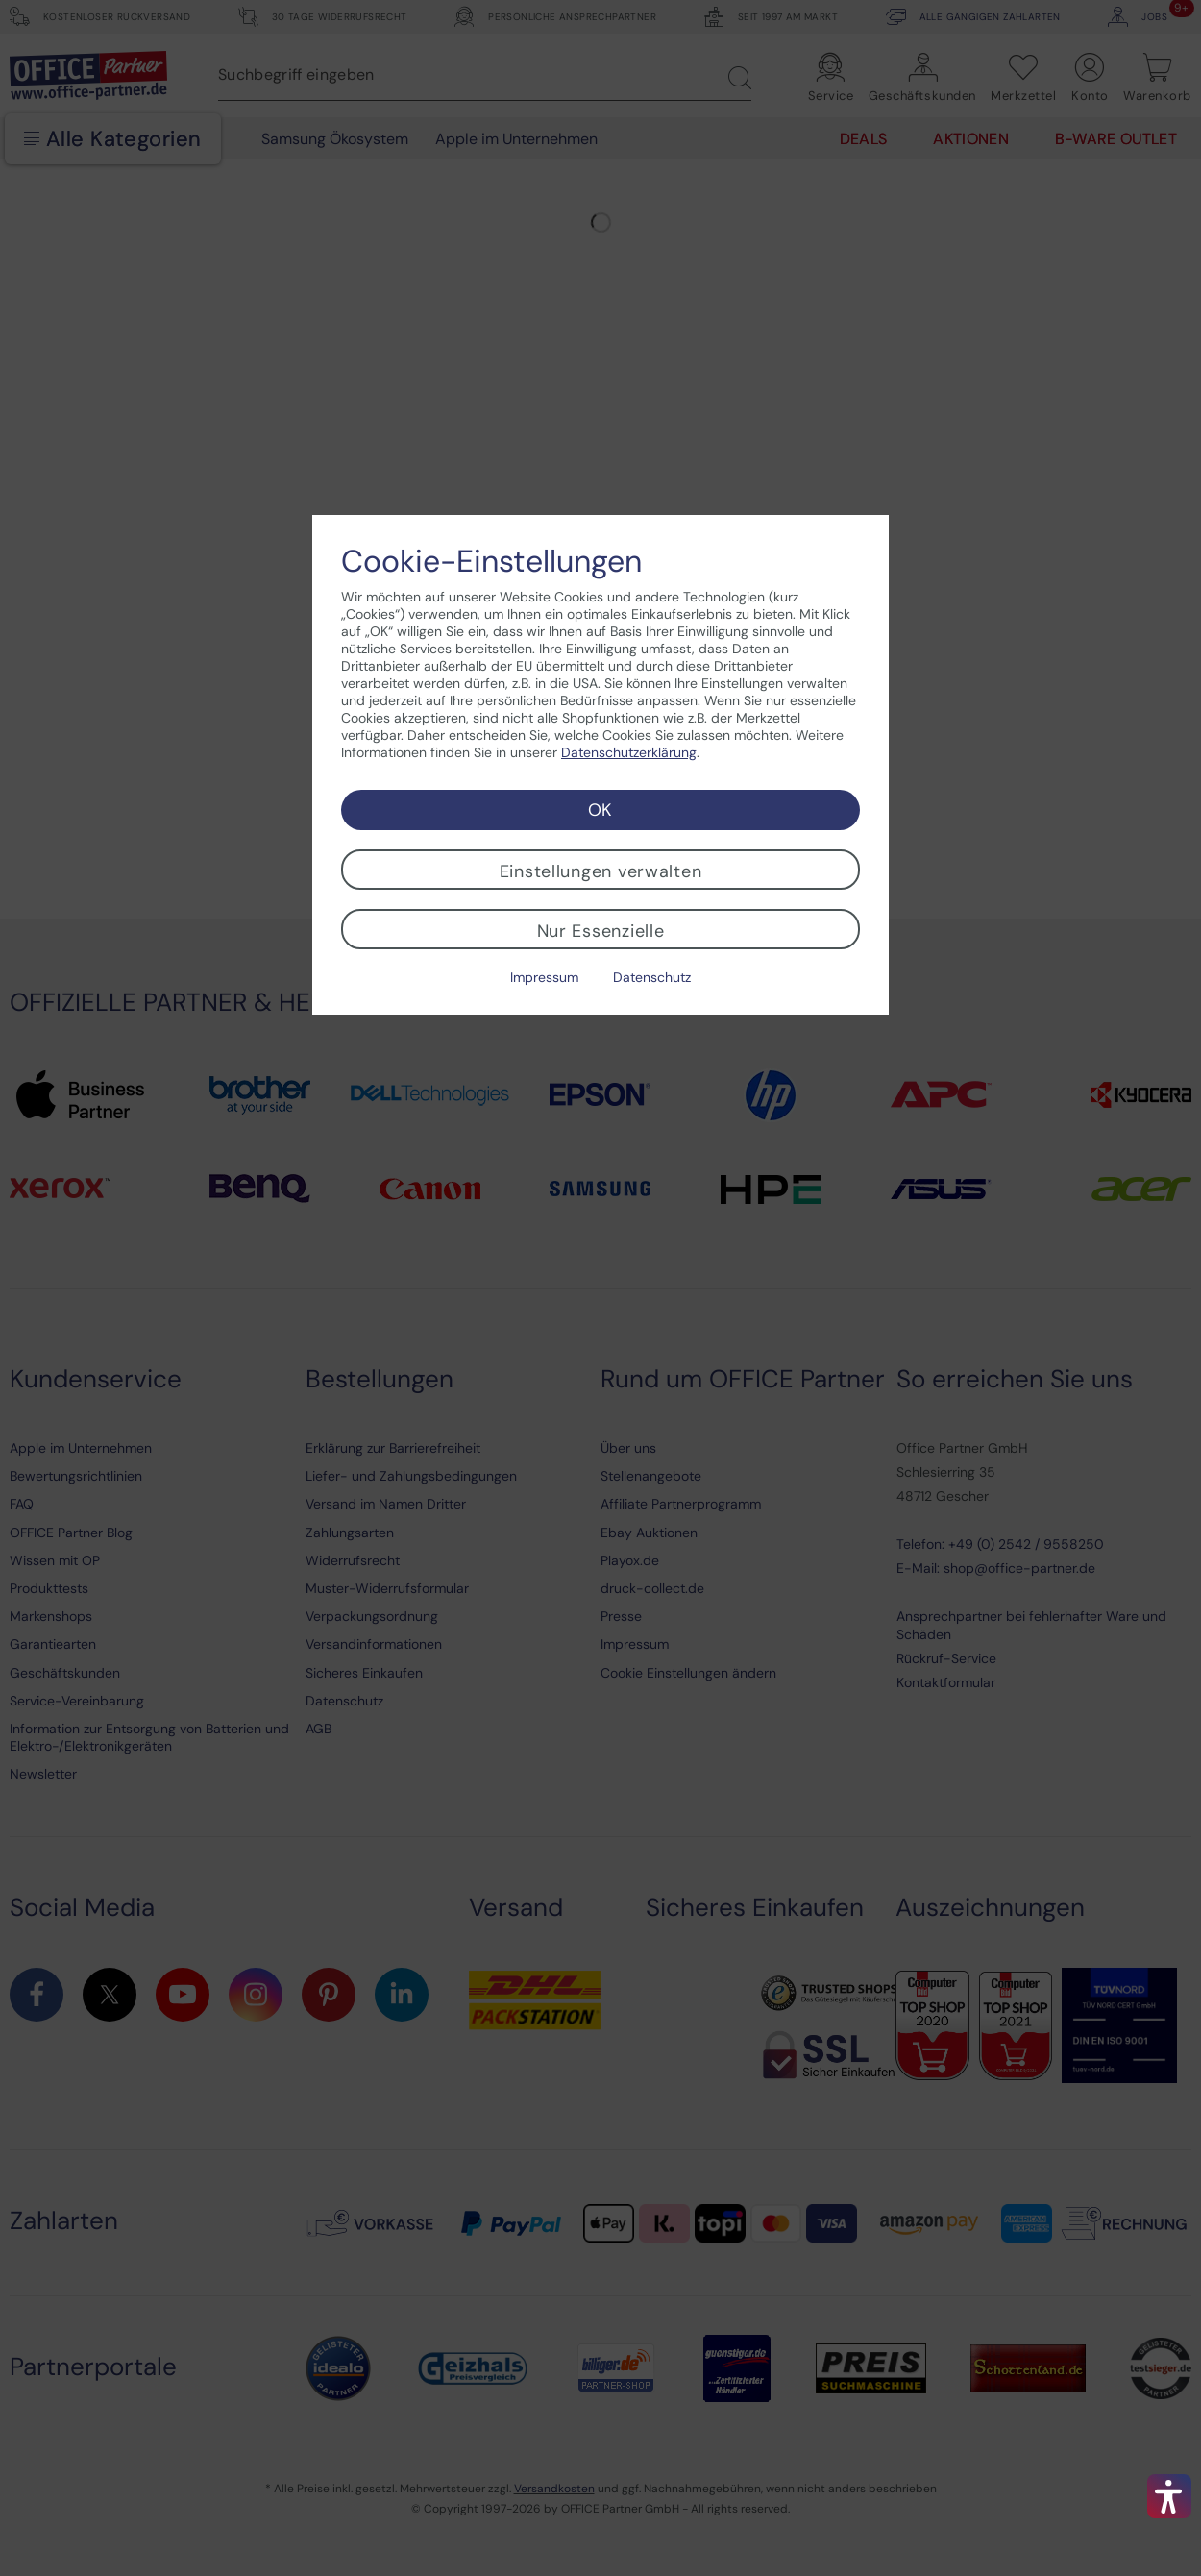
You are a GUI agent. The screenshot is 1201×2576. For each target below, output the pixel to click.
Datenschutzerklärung (629, 752)
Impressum (544, 977)
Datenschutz (652, 977)
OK (600, 810)
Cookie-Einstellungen (491, 561)
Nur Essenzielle (601, 931)
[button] (1169, 2496)
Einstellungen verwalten (601, 871)
